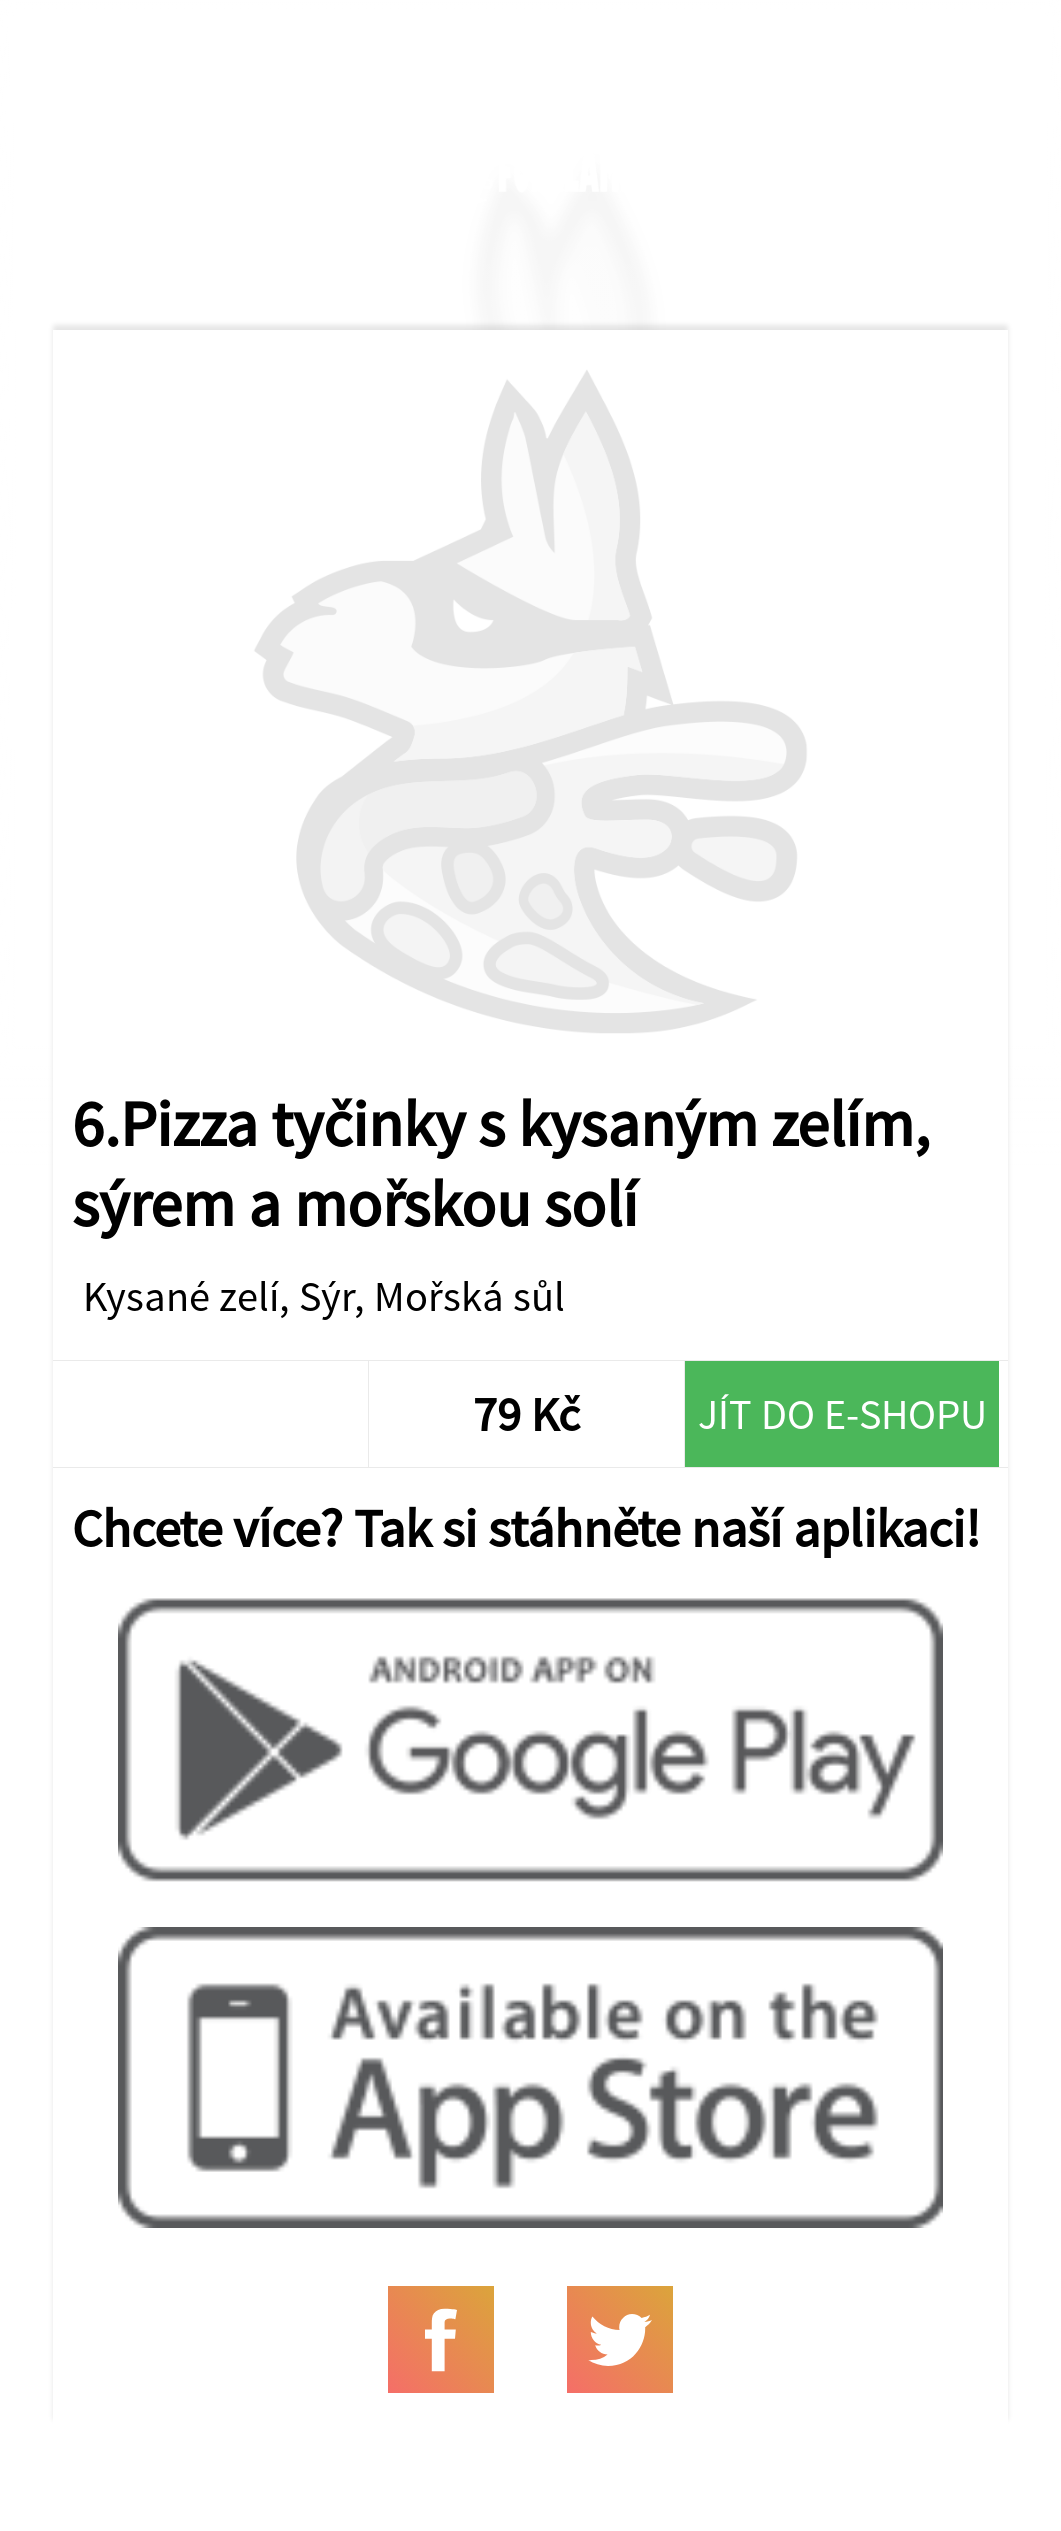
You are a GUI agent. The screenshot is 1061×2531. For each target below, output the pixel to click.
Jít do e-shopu (842, 1414)
